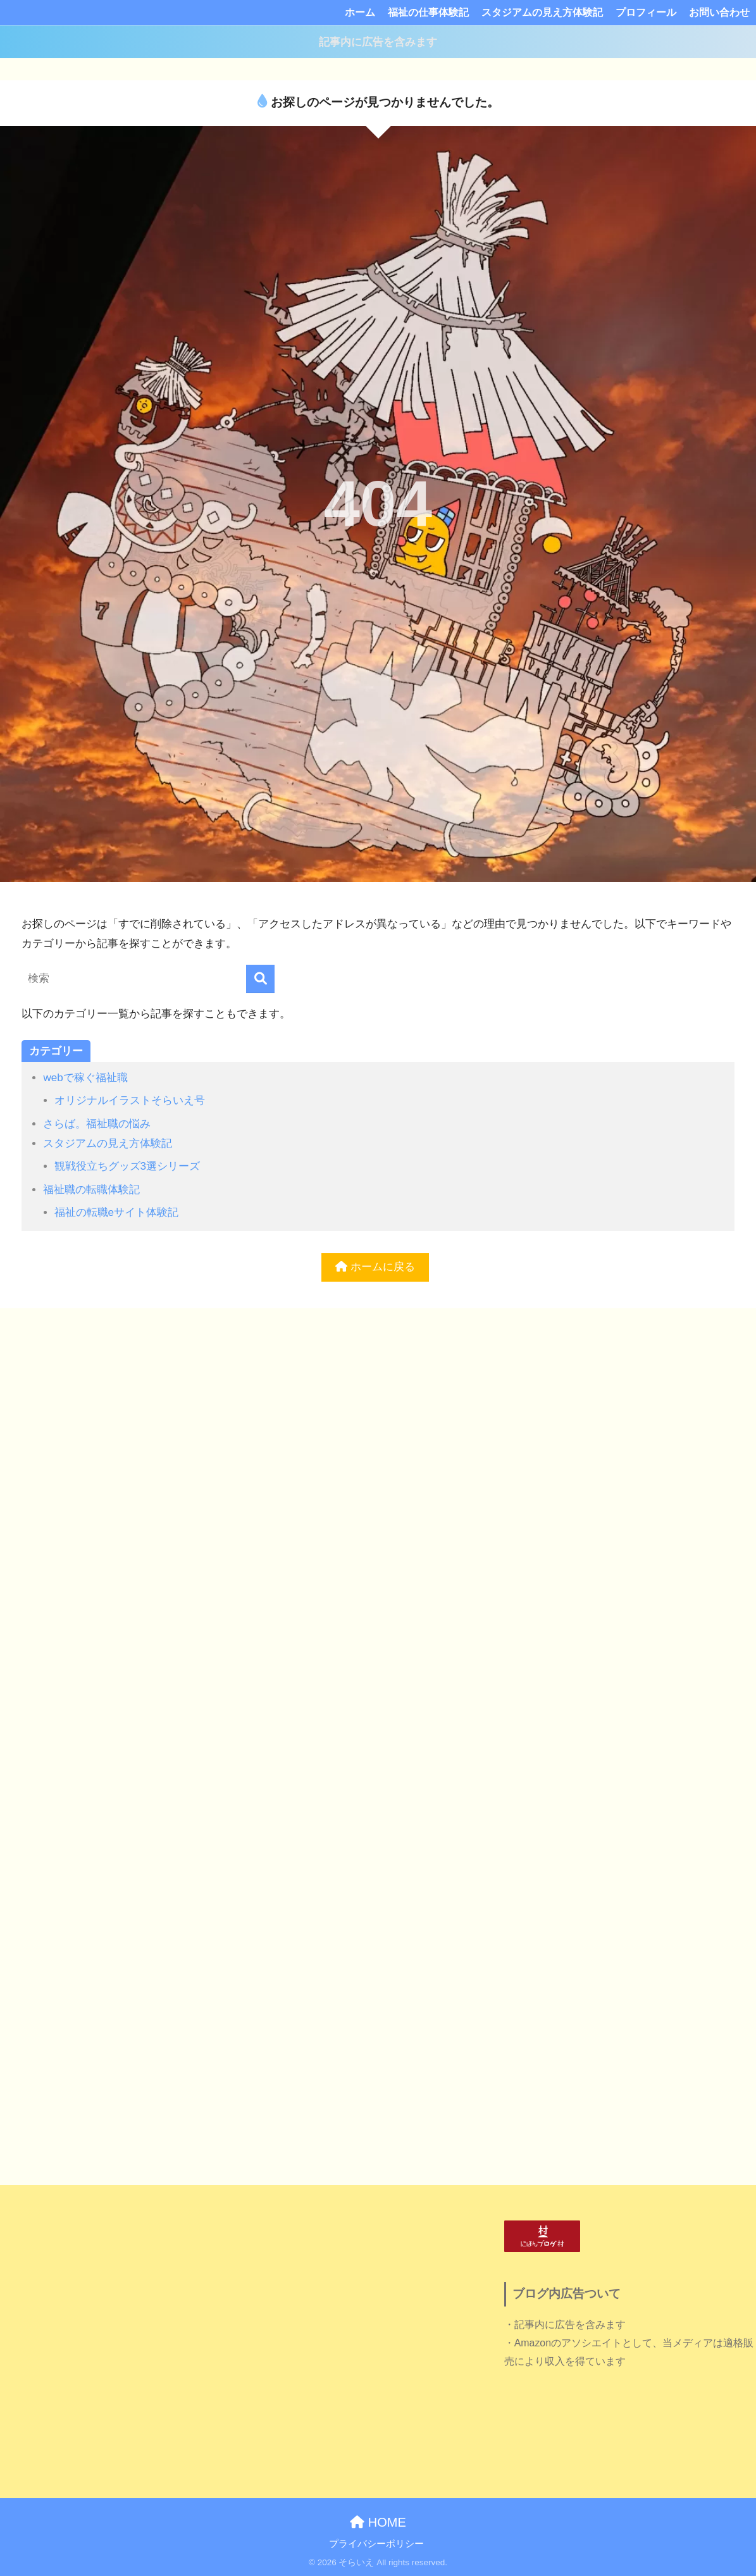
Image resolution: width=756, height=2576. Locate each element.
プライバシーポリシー (376, 2544)
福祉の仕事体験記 (428, 12)
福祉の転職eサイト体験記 (116, 1212)
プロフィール (646, 12)
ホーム (360, 12)
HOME (378, 2522)
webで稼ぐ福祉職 (85, 1078)
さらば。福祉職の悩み (97, 1124)
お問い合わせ (719, 12)
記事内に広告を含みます (378, 42)
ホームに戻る (375, 1267)
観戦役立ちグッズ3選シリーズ (127, 1166)
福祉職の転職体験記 (91, 1190)
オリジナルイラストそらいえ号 (129, 1100)
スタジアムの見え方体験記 (542, 12)
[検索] (260, 979)
